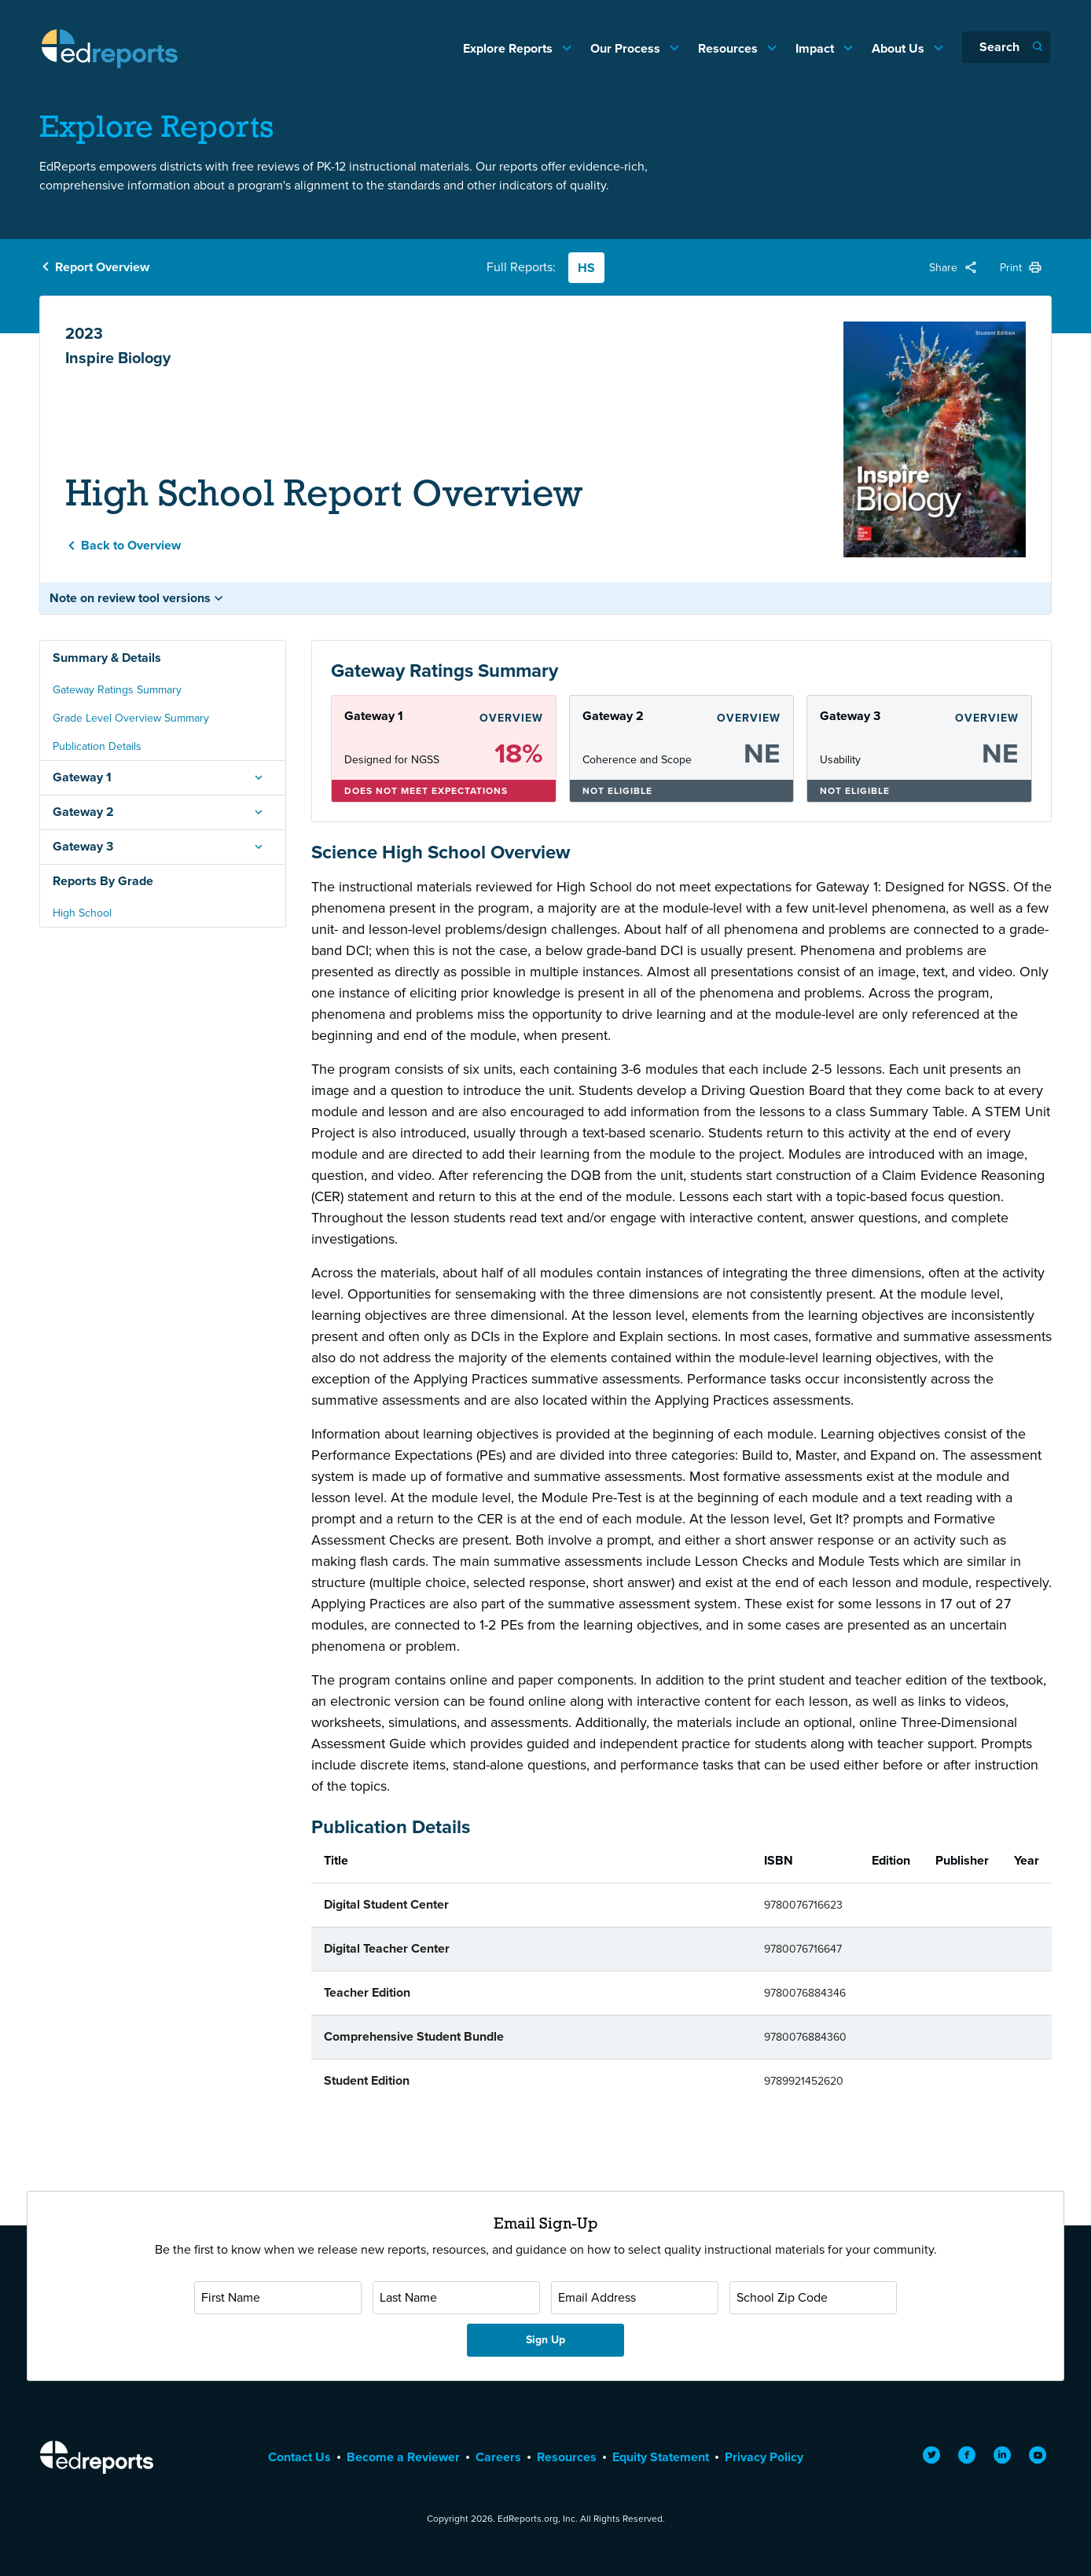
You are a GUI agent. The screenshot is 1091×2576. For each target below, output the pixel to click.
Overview (511, 718)
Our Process (626, 48)
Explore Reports (509, 48)
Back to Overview (131, 545)
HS (586, 268)
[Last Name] (456, 2297)
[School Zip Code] (813, 2297)
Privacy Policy (764, 2457)
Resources (729, 48)
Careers (498, 2457)
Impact (816, 48)
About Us (900, 48)
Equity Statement (660, 2457)
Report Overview (102, 267)
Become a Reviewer (403, 2457)
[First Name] (278, 2297)
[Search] (1006, 47)
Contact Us (299, 2457)
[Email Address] (634, 2297)
